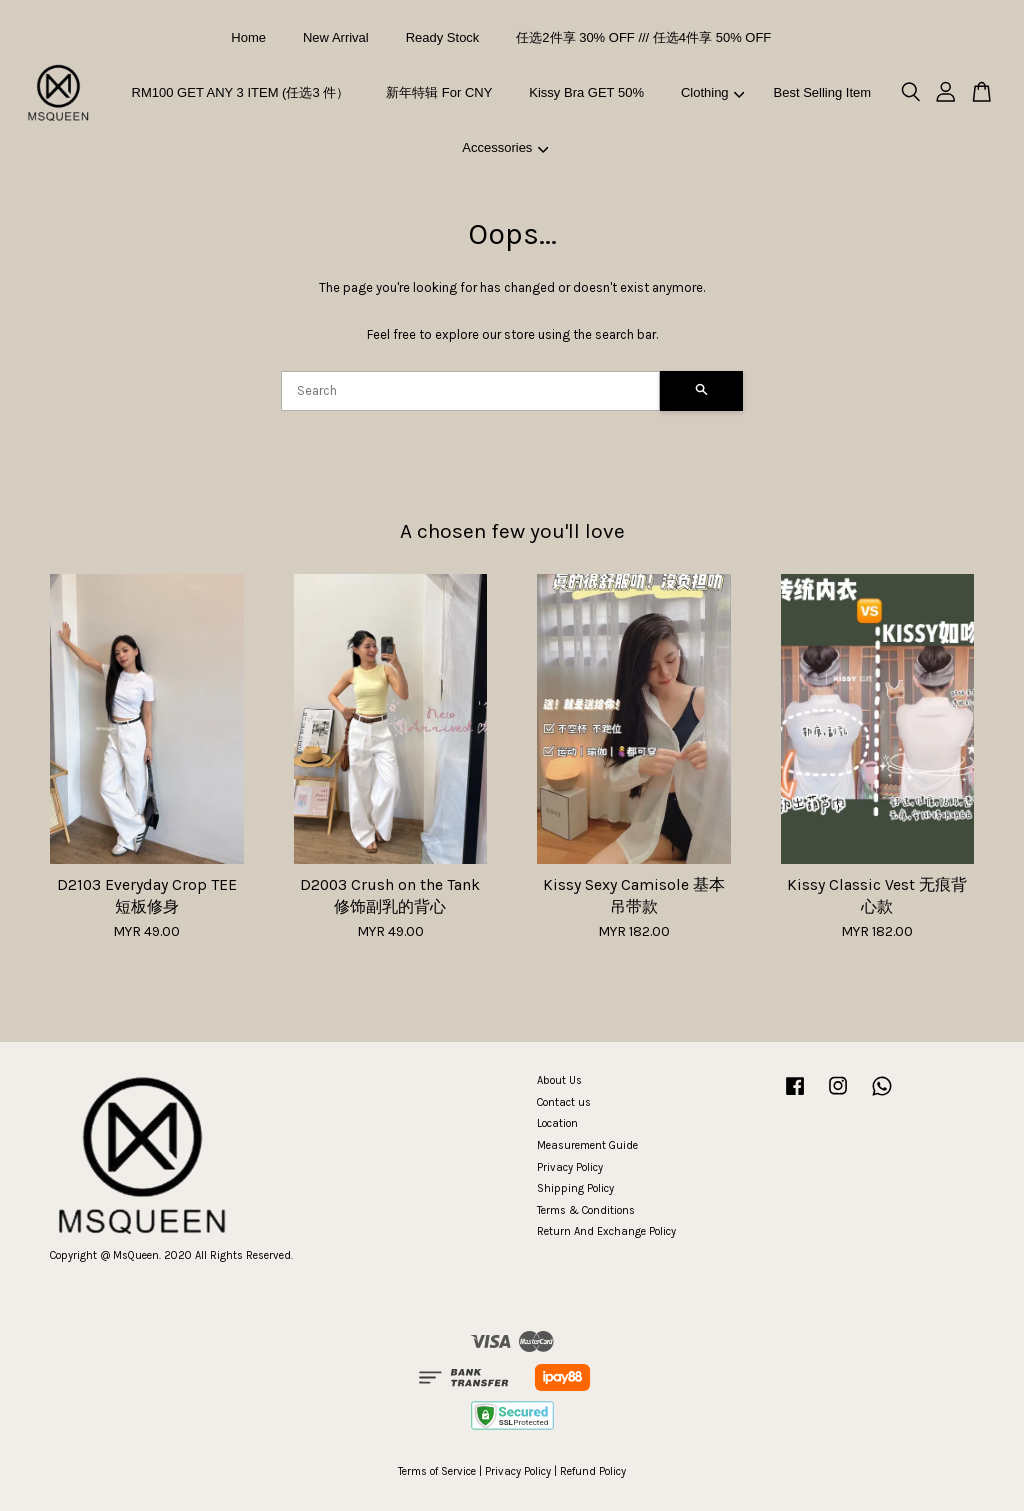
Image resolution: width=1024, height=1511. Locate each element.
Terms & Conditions (586, 1210)
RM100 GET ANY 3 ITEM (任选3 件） (241, 92)
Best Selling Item (823, 92)
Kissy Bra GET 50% (586, 92)
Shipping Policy (575, 1188)
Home (248, 37)
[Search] (470, 391)
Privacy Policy (570, 1167)
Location (557, 1123)
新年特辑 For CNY (439, 92)
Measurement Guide (587, 1145)
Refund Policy (593, 1471)
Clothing (712, 92)
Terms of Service (437, 1471)
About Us (559, 1080)
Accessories (505, 147)
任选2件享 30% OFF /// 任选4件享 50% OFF (643, 37)
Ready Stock (443, 37)
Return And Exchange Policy (606, 1231)
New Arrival (336, 37)
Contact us (564, 1102)
